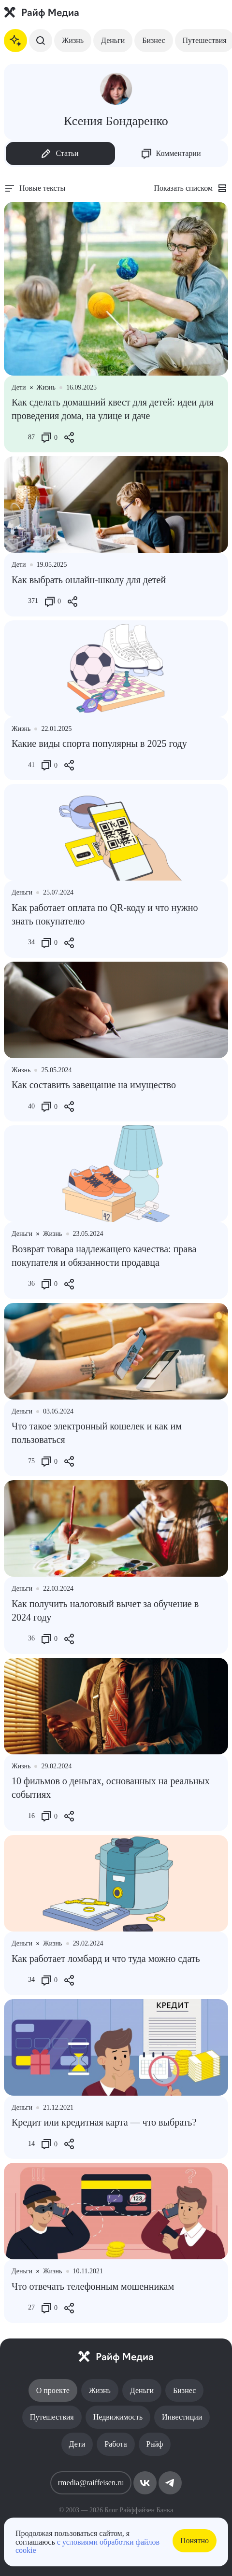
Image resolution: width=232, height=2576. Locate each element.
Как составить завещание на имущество (94, 1084)
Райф (154, 2444)
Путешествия (52, 2417)
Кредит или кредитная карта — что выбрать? (104, 2122)
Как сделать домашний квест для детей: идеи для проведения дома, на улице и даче (113, 409)
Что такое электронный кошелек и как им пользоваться (97, 1433)
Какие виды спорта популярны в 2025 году (99, 743)
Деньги (113, 40)
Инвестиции (182, 2417)
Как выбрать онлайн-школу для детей (89, 579)
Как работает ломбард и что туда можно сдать (106, 1958)
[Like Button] (19, 437)
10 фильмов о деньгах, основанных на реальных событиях (111, 1788)
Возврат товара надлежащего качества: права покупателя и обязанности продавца (104, 1256)
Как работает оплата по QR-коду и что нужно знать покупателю (105, 914)
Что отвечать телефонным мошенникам (93, 2286)
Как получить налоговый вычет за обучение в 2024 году (105, 1610)
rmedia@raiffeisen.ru (91, 2482)
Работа (115, 2444)
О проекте (53, 2390)
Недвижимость (118, 2417)
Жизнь (73, 40)
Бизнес (153, 40)
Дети (77, 2444)
